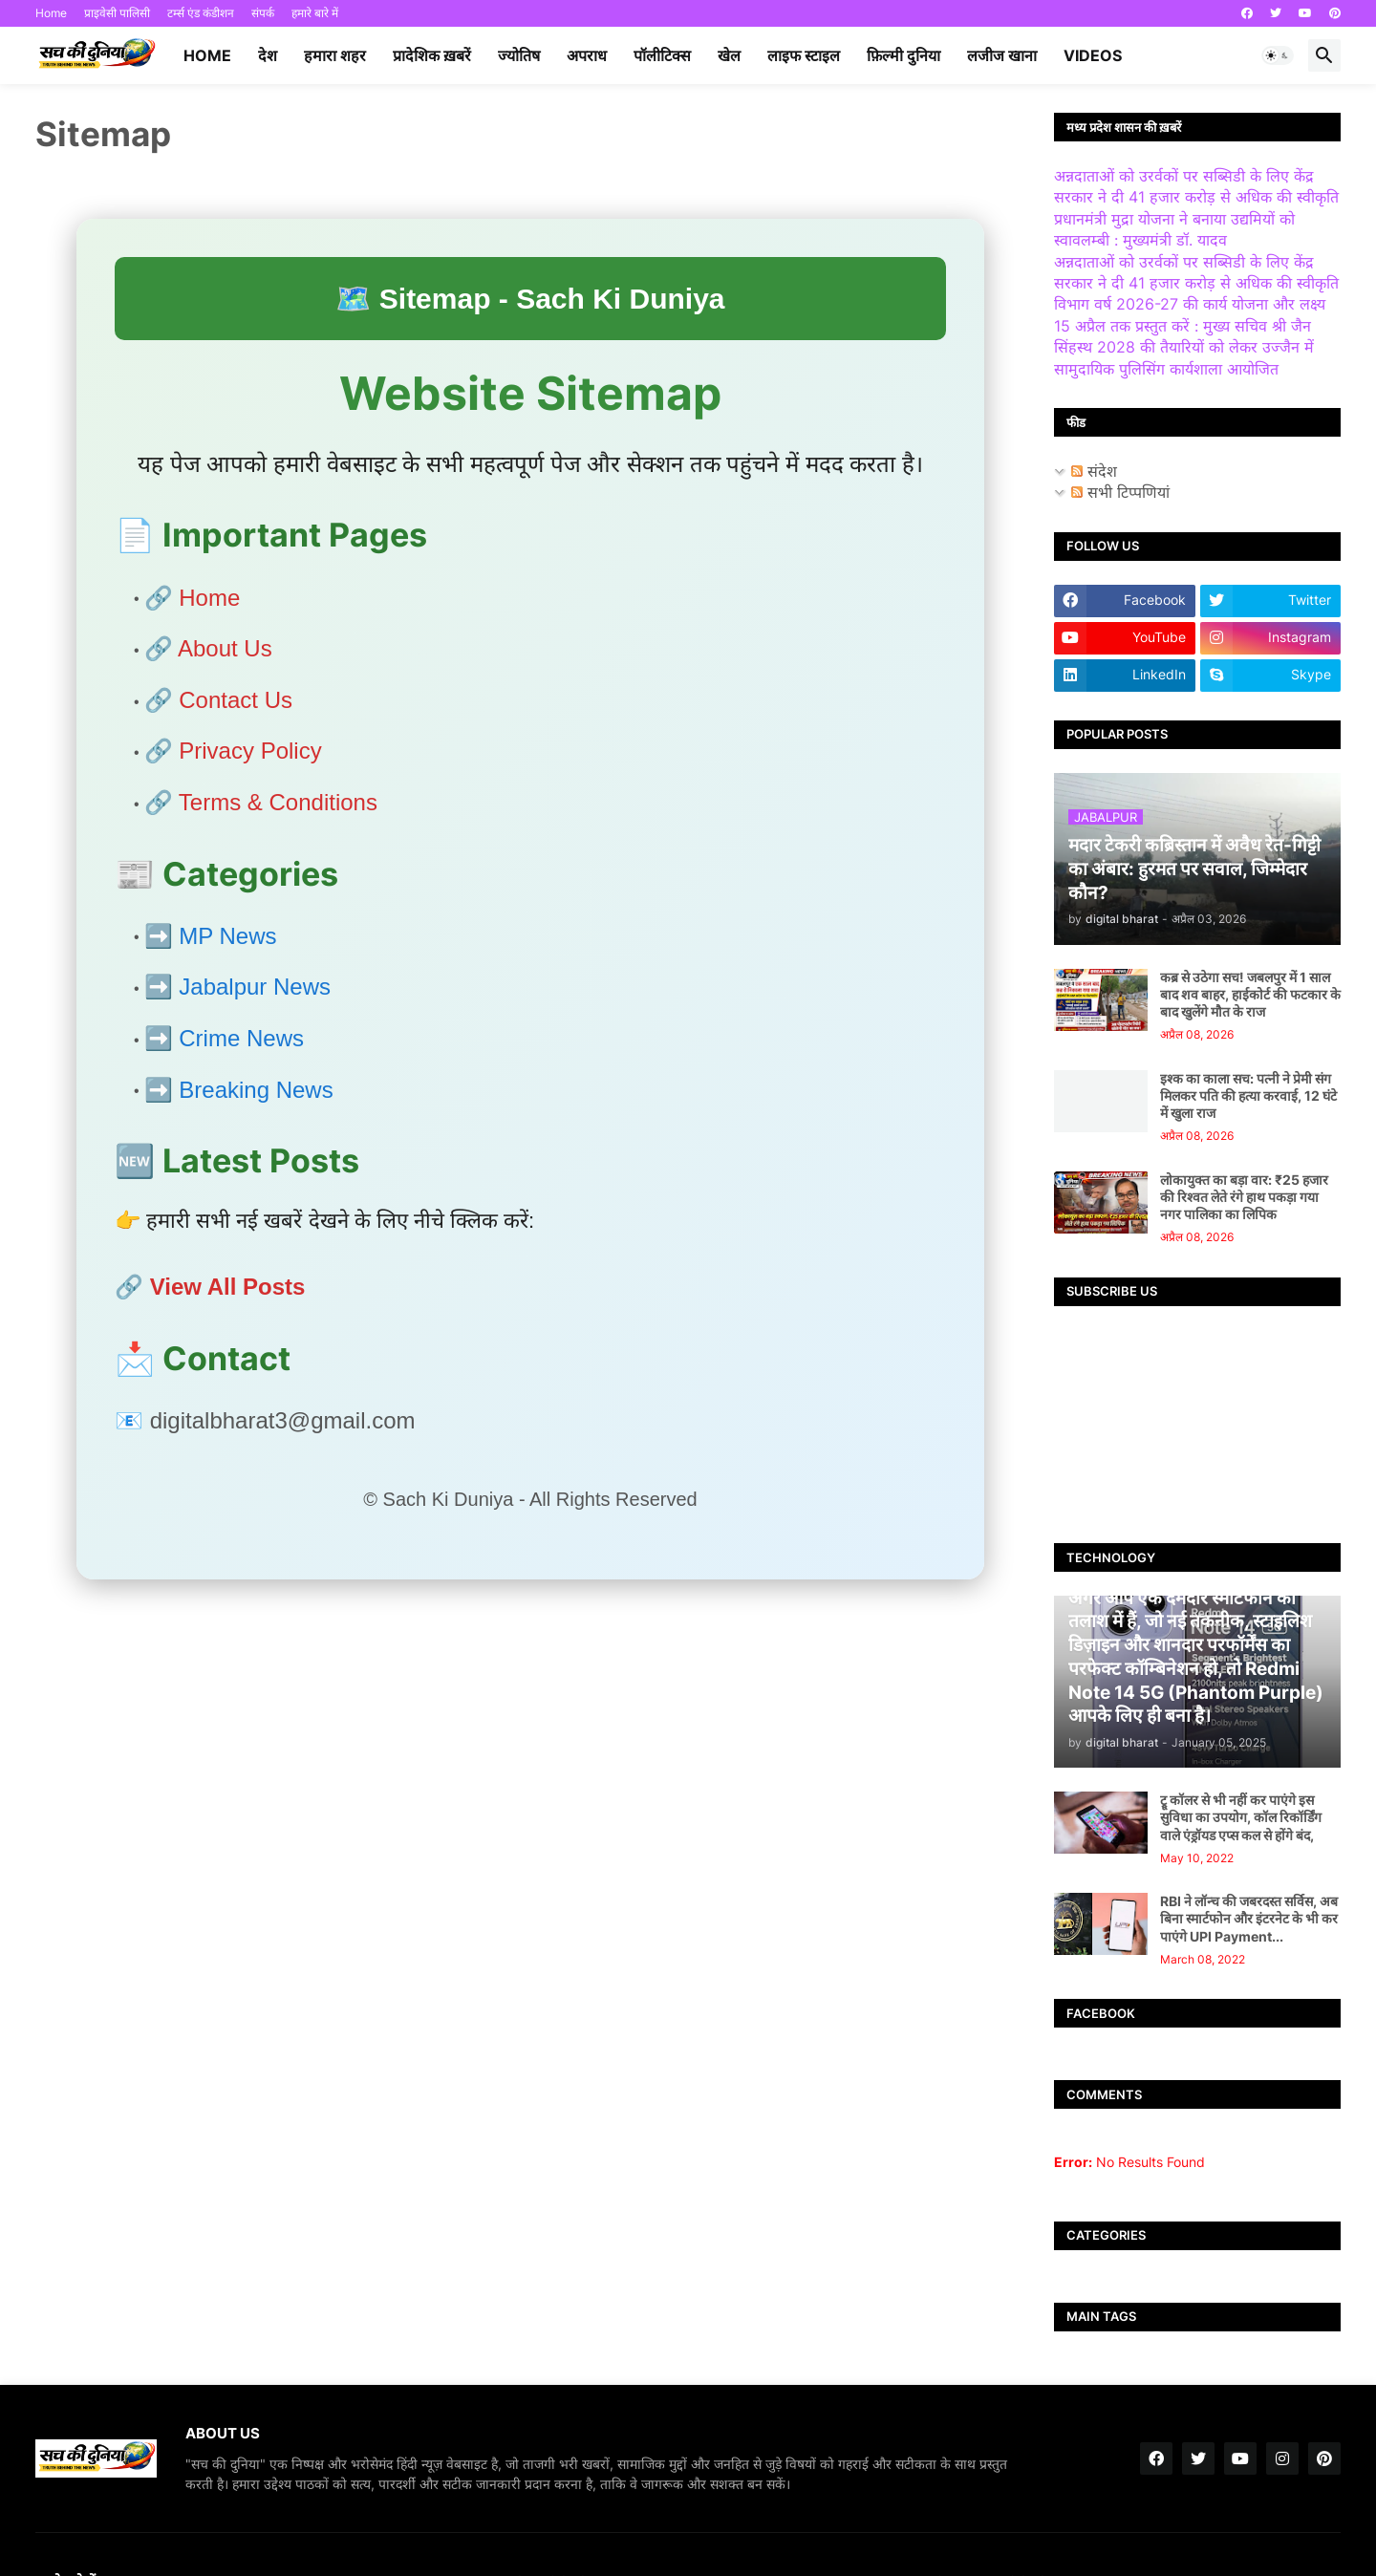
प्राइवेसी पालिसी (117, 13)
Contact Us (235, 700)
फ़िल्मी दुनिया (903, 55)
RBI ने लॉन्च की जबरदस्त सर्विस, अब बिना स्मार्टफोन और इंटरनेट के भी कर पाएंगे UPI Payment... (1249, 1918)
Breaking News (256, 1090)
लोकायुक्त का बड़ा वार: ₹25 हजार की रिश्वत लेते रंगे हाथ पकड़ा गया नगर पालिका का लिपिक (1244, 1196)
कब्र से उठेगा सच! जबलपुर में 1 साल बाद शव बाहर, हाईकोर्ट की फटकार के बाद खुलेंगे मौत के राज (1250, 994)
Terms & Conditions (278, 802)
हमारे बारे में (314, 13)
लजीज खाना (1002, 55)
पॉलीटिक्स (662, 55)
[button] (1277, 55)
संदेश (1094, 471)
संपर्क (262, 13)
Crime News (241, 1038)
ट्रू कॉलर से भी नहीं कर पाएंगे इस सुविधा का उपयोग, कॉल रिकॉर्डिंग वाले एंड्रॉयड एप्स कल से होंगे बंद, (1241, 1817)
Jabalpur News (255, 986)
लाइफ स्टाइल (803, 55)
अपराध (587, 55)
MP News (227, 936)
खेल (729, 55)
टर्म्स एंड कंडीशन (200, 13)
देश (267, 55)
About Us (225, 648)
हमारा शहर (335, 55)
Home (51, 13)
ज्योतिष (519, 55)
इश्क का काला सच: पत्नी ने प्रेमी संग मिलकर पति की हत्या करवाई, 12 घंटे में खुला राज (1248, 1095)
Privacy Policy (250, 750)
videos (1093, 55)
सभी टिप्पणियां (1120, 492)
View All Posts (228, 1286)
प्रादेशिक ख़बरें (432, 55)
